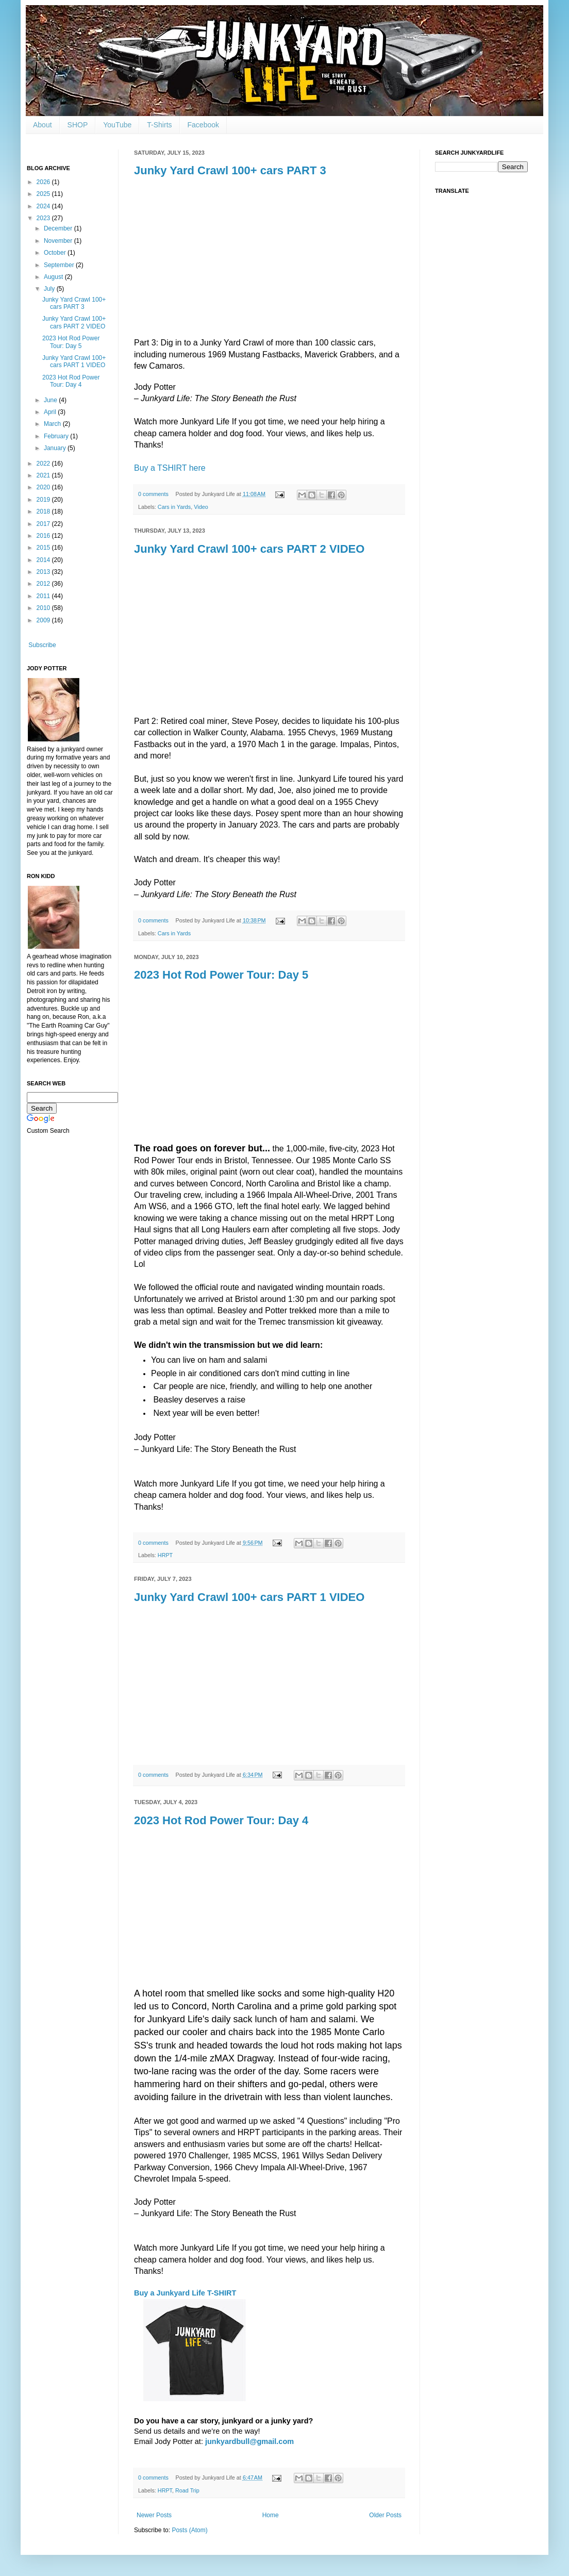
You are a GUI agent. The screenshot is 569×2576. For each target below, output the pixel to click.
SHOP (78, 125)
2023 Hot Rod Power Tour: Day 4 (221, 1820)
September (60, 265)
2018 (44, 511)
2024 (44, 206)
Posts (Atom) (189, 2530)
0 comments (153, 494)
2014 (44, 560)
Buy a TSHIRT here (170, 468)
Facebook (203, 125)
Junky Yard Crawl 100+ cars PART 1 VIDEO (249, 1597)
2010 (44, 608)
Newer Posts (154, 2515)
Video (201, 507)
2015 (44, 547)
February (57, 436)
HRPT (165, 1555)
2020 (44, 487)
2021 (44, 475)
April (51, 412)
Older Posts (385, 2515)
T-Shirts (159, 125)
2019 (44, 499)
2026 (44, 182)
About (42, 125)
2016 (44, 535)
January (56, 448)
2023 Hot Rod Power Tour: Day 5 (221, 974)
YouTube (117, 125)
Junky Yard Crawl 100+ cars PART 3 (230, 170)
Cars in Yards (174, 507)
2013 (44, 571)
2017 (44, 523)
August (54, 276)
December (59, 228)
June (51, 400)
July (50, 288)
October (56, 252)
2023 (44, 218)
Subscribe (42, 645)
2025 (44, 193)
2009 (44, 620)
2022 (44, 463)
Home (270, 2515)
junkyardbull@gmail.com (249, 2441)
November (59, 240)
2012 (44, 583)
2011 (44, 596)
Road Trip (187, 2490)
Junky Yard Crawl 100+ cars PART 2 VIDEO (249, 548)
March (53, 423)
